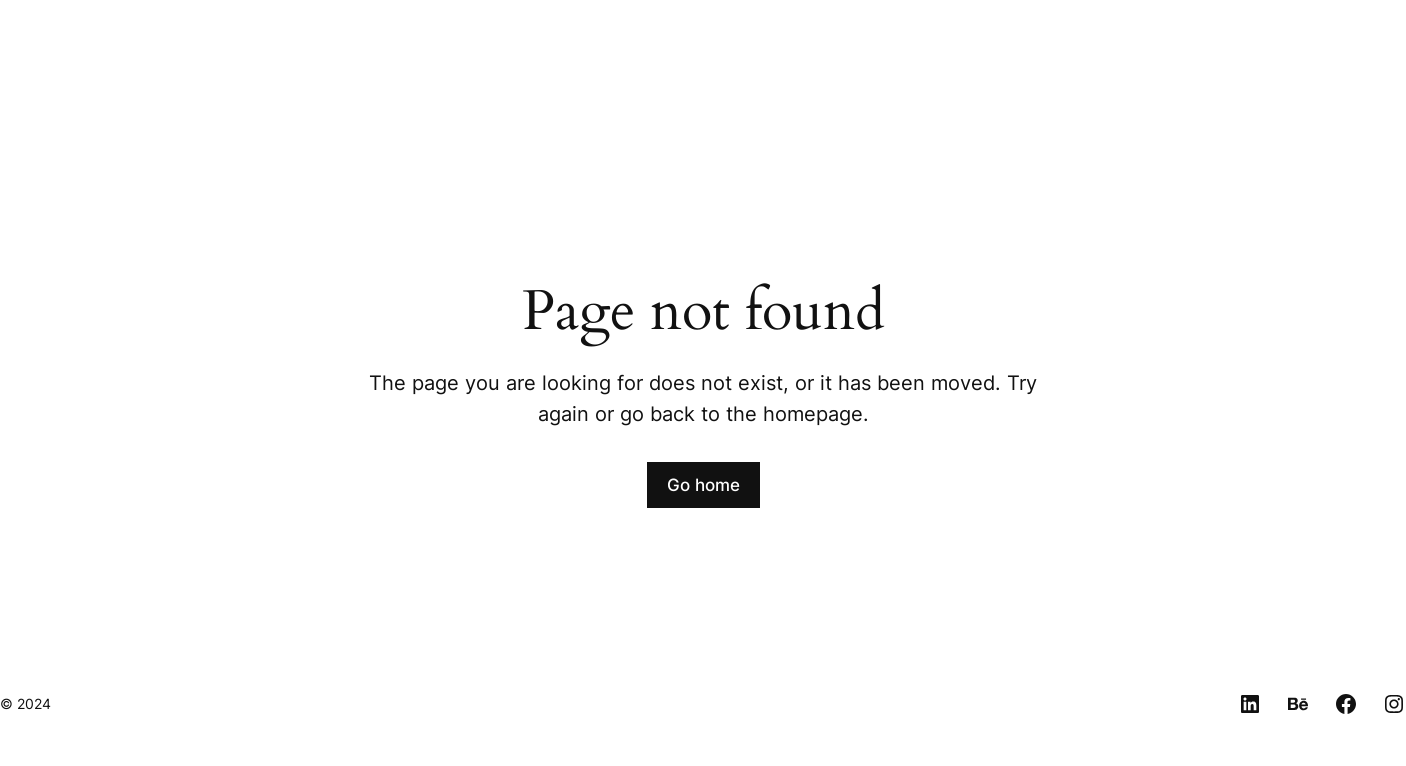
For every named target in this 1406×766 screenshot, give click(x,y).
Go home (703, 485)
